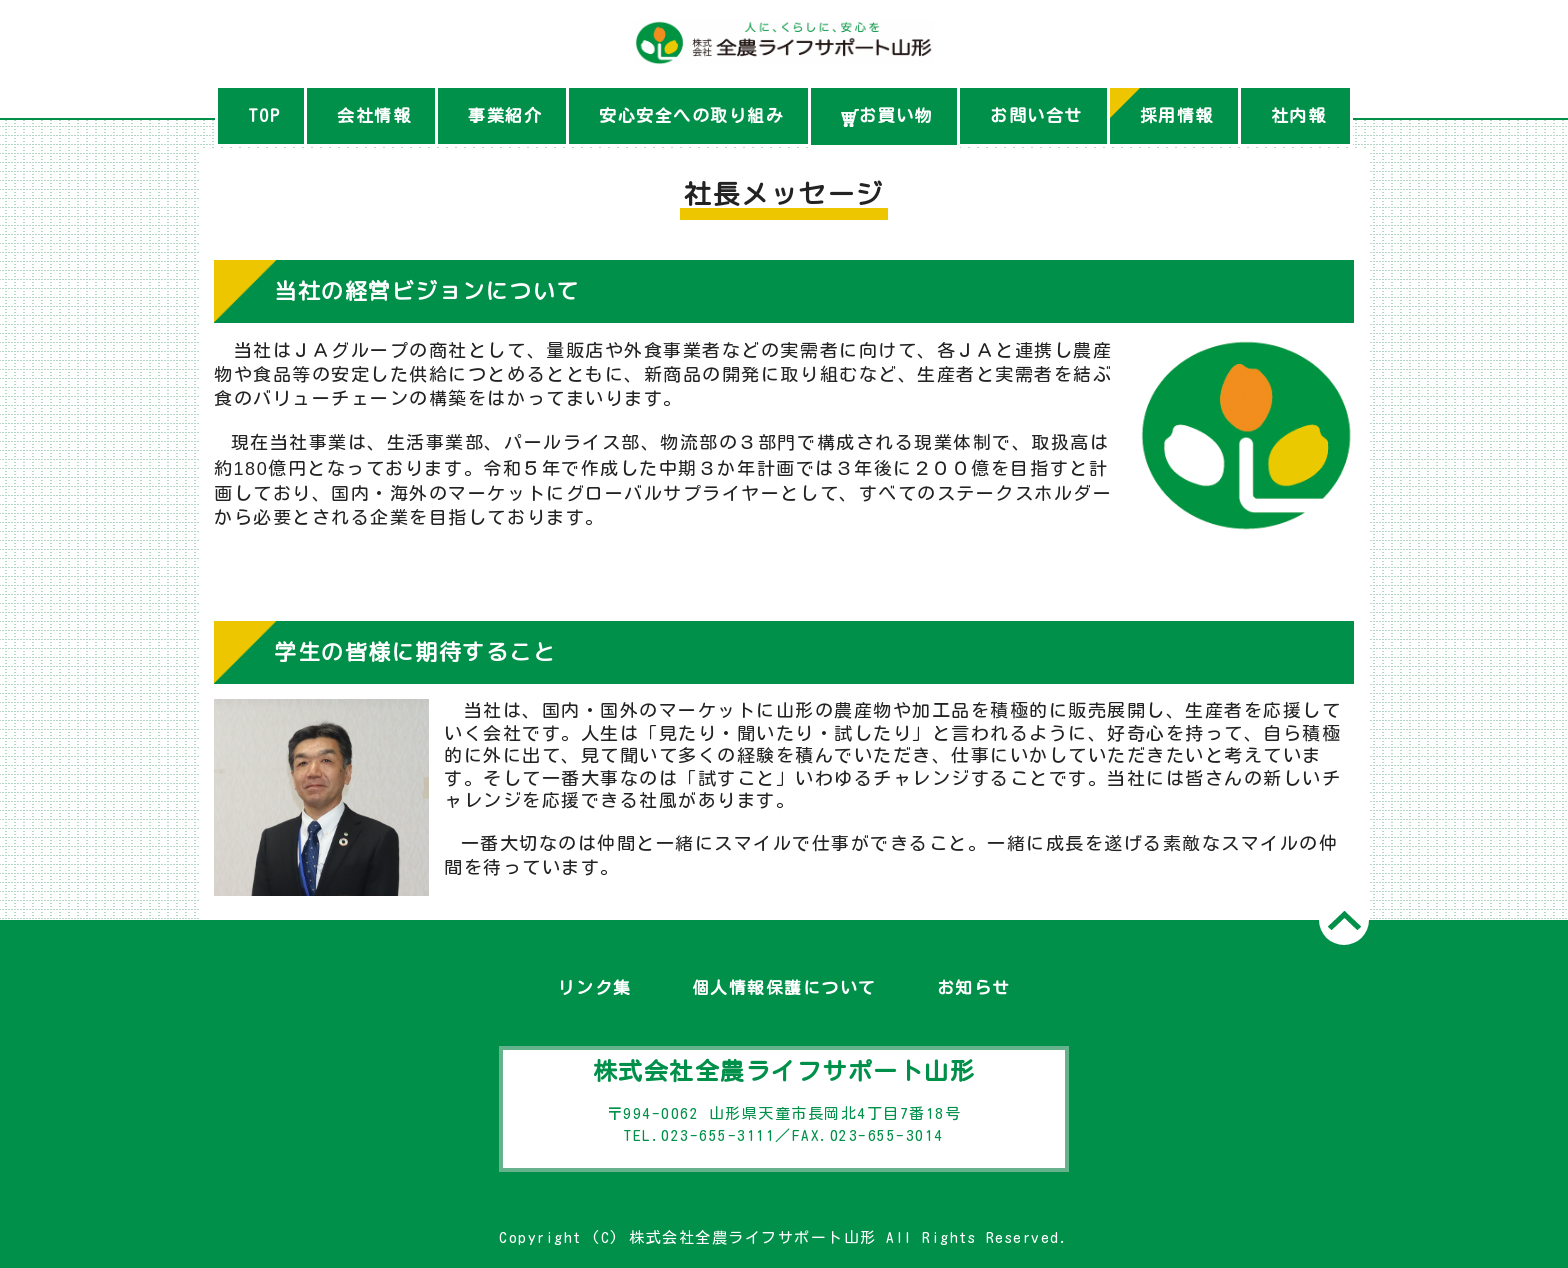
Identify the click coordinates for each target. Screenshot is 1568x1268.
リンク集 (595, 987)
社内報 (1299, 115)
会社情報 (374, 115)
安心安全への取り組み (691, 115)
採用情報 (1177, 115)
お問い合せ (1036, 115)
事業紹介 (505, 115)
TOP (264, 115)
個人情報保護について (784, 987)
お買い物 (887, 116)
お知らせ (974, 987)
